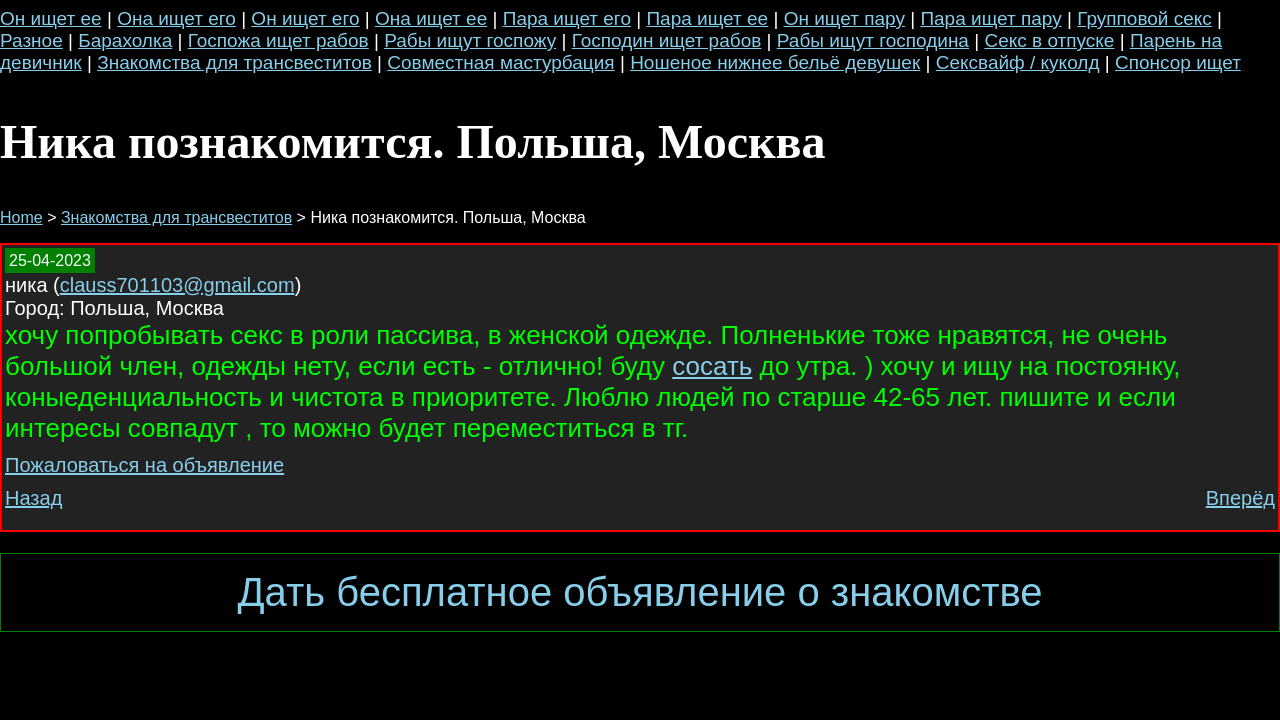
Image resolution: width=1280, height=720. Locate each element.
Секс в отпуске (1049, 40)
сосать (712, 366)
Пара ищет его (567, 18)
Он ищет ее (51, 18)
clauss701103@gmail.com (177, 285)
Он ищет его (305, 18)
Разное (31, 40)
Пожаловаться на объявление (144, 465)
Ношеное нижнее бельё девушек (775, 62)
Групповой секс (1144, 18)
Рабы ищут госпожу (470, 40)
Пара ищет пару (990, 18)
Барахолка (125, 40)
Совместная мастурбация (500, 62)
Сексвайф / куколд (1018, 62)
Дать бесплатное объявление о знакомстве (639, 592)
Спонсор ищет (1178, 62)
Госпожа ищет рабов (278, 40)
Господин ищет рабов (667, 40)
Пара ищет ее (707, 18)
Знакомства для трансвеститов (234, 62)
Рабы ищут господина (873, 40)
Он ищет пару (844, 18)
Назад (33, 498)
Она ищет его (176, 18)
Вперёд (1240, 498)
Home (21, 217)
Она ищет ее (431, 18)
